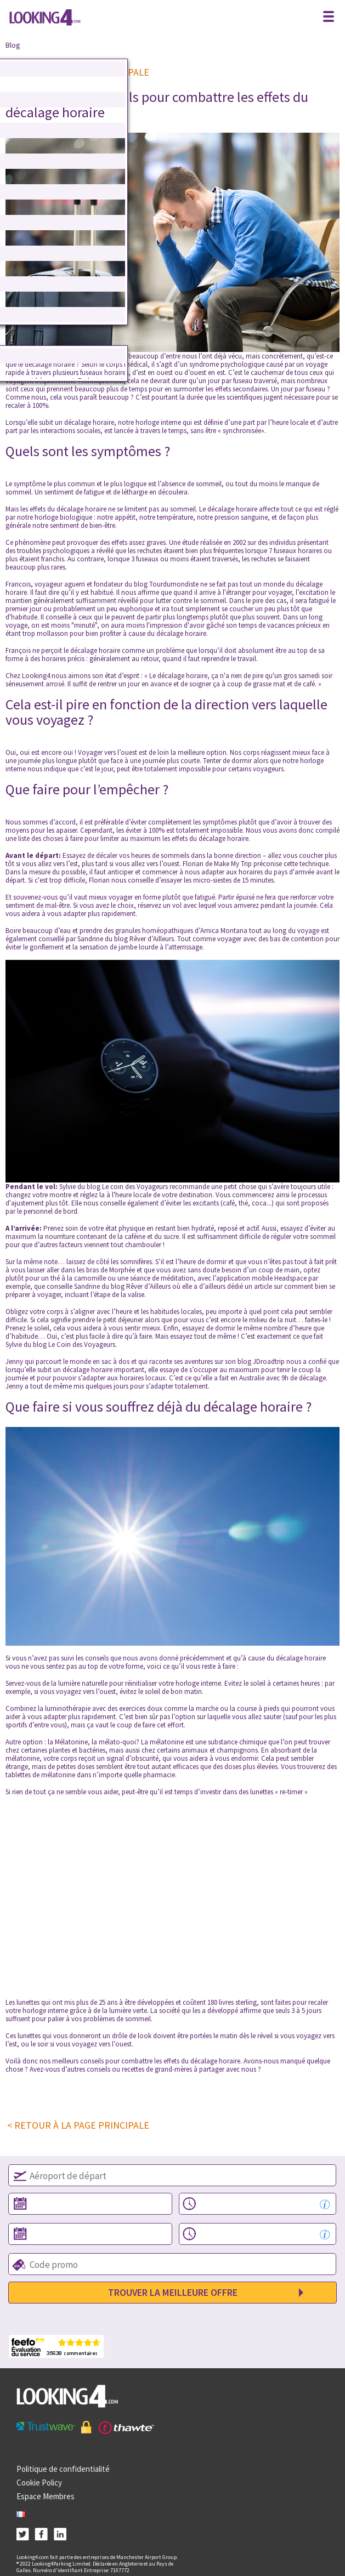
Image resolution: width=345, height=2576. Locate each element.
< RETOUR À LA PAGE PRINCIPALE (78, 2125)
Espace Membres (45, 2496)
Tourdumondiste (174, 584)
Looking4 (36, 675)
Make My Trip (233, 863)
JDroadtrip (269, 1361)
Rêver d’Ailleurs (151, 938)
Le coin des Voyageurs (135, 1186)
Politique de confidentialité (63, 2469)
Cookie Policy (39, 2482)
